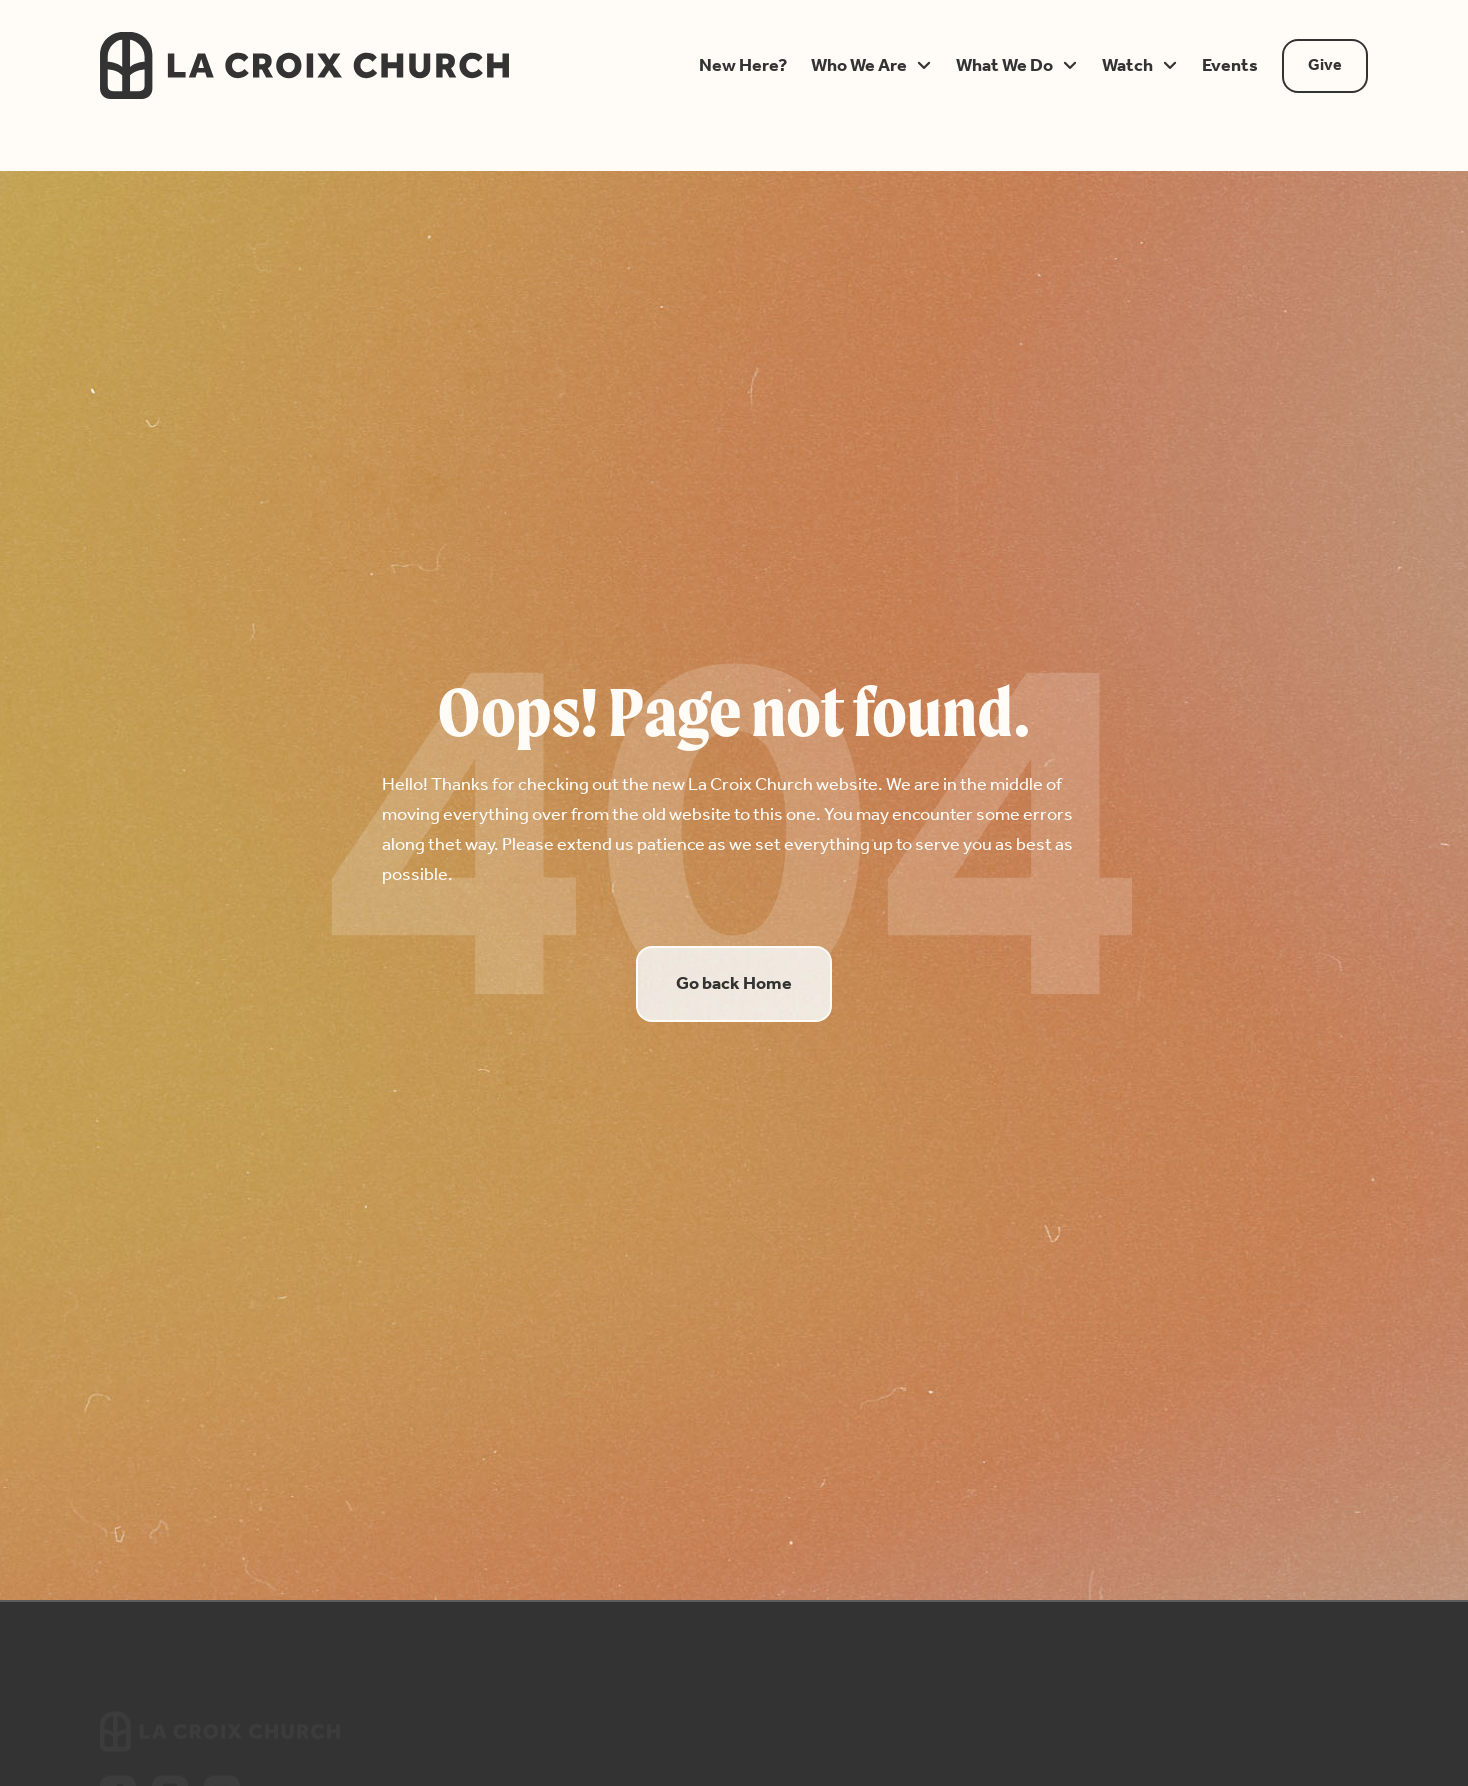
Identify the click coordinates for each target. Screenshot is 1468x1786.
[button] (743, 66)
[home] (372, 65)
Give (1325, 65)
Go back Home (734, 984)
